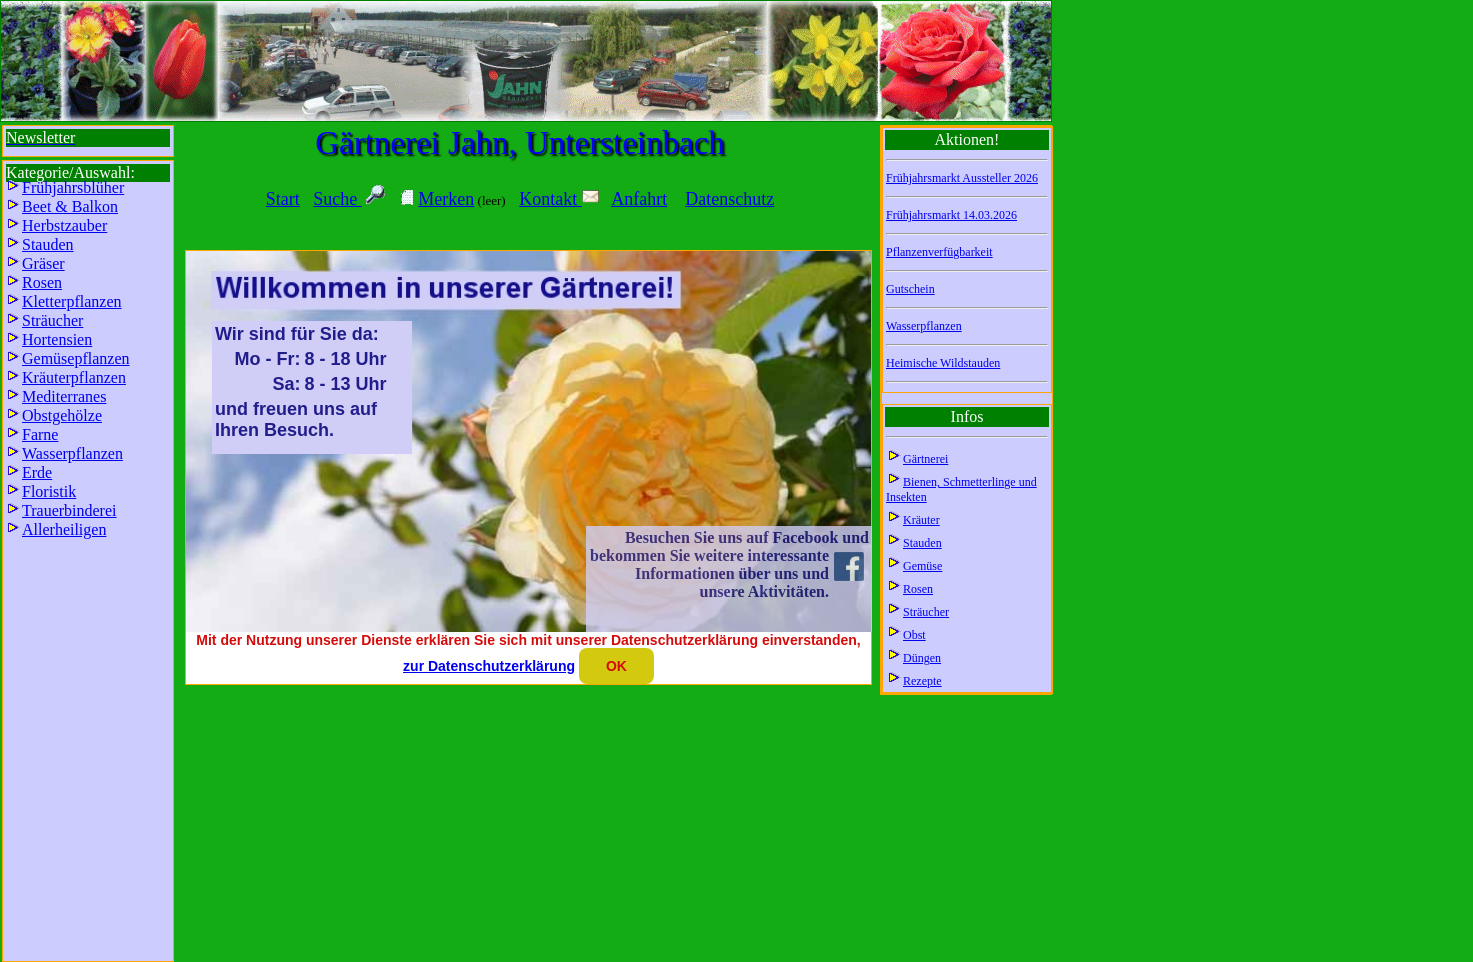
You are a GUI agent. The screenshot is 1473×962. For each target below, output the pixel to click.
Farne (40, 434)
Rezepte (922, 681)
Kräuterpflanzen (74, 377)
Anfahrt (639, 199)
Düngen (922, 658)
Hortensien (57, 339)
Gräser (43, 263)
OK (616, 666)
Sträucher (926, 612)
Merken (446, 199)
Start (283, 199)
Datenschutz (729, 199)
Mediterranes (64, 396)
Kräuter (921, 520)
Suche (337, 199)
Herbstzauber (64, 225)
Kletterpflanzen (72, 301)
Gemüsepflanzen (76, 358)
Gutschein (910, 289)
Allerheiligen (64, 529)
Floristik (49, 491)
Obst (914, 635)
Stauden (922, 543)
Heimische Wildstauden (943, 363)
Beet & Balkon (70, 206)
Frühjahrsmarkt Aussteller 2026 (962, 178)
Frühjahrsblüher (73, 187)
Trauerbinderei (69, 510)
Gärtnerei (925, 459)
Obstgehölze (62, 415)
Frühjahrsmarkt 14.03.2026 (951, 215)
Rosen (918, 589)
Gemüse (922, 566)
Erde (37, 472)
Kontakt (559, 199)
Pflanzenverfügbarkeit (939, 252)
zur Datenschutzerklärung (489, 666)
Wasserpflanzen (924, 326)
